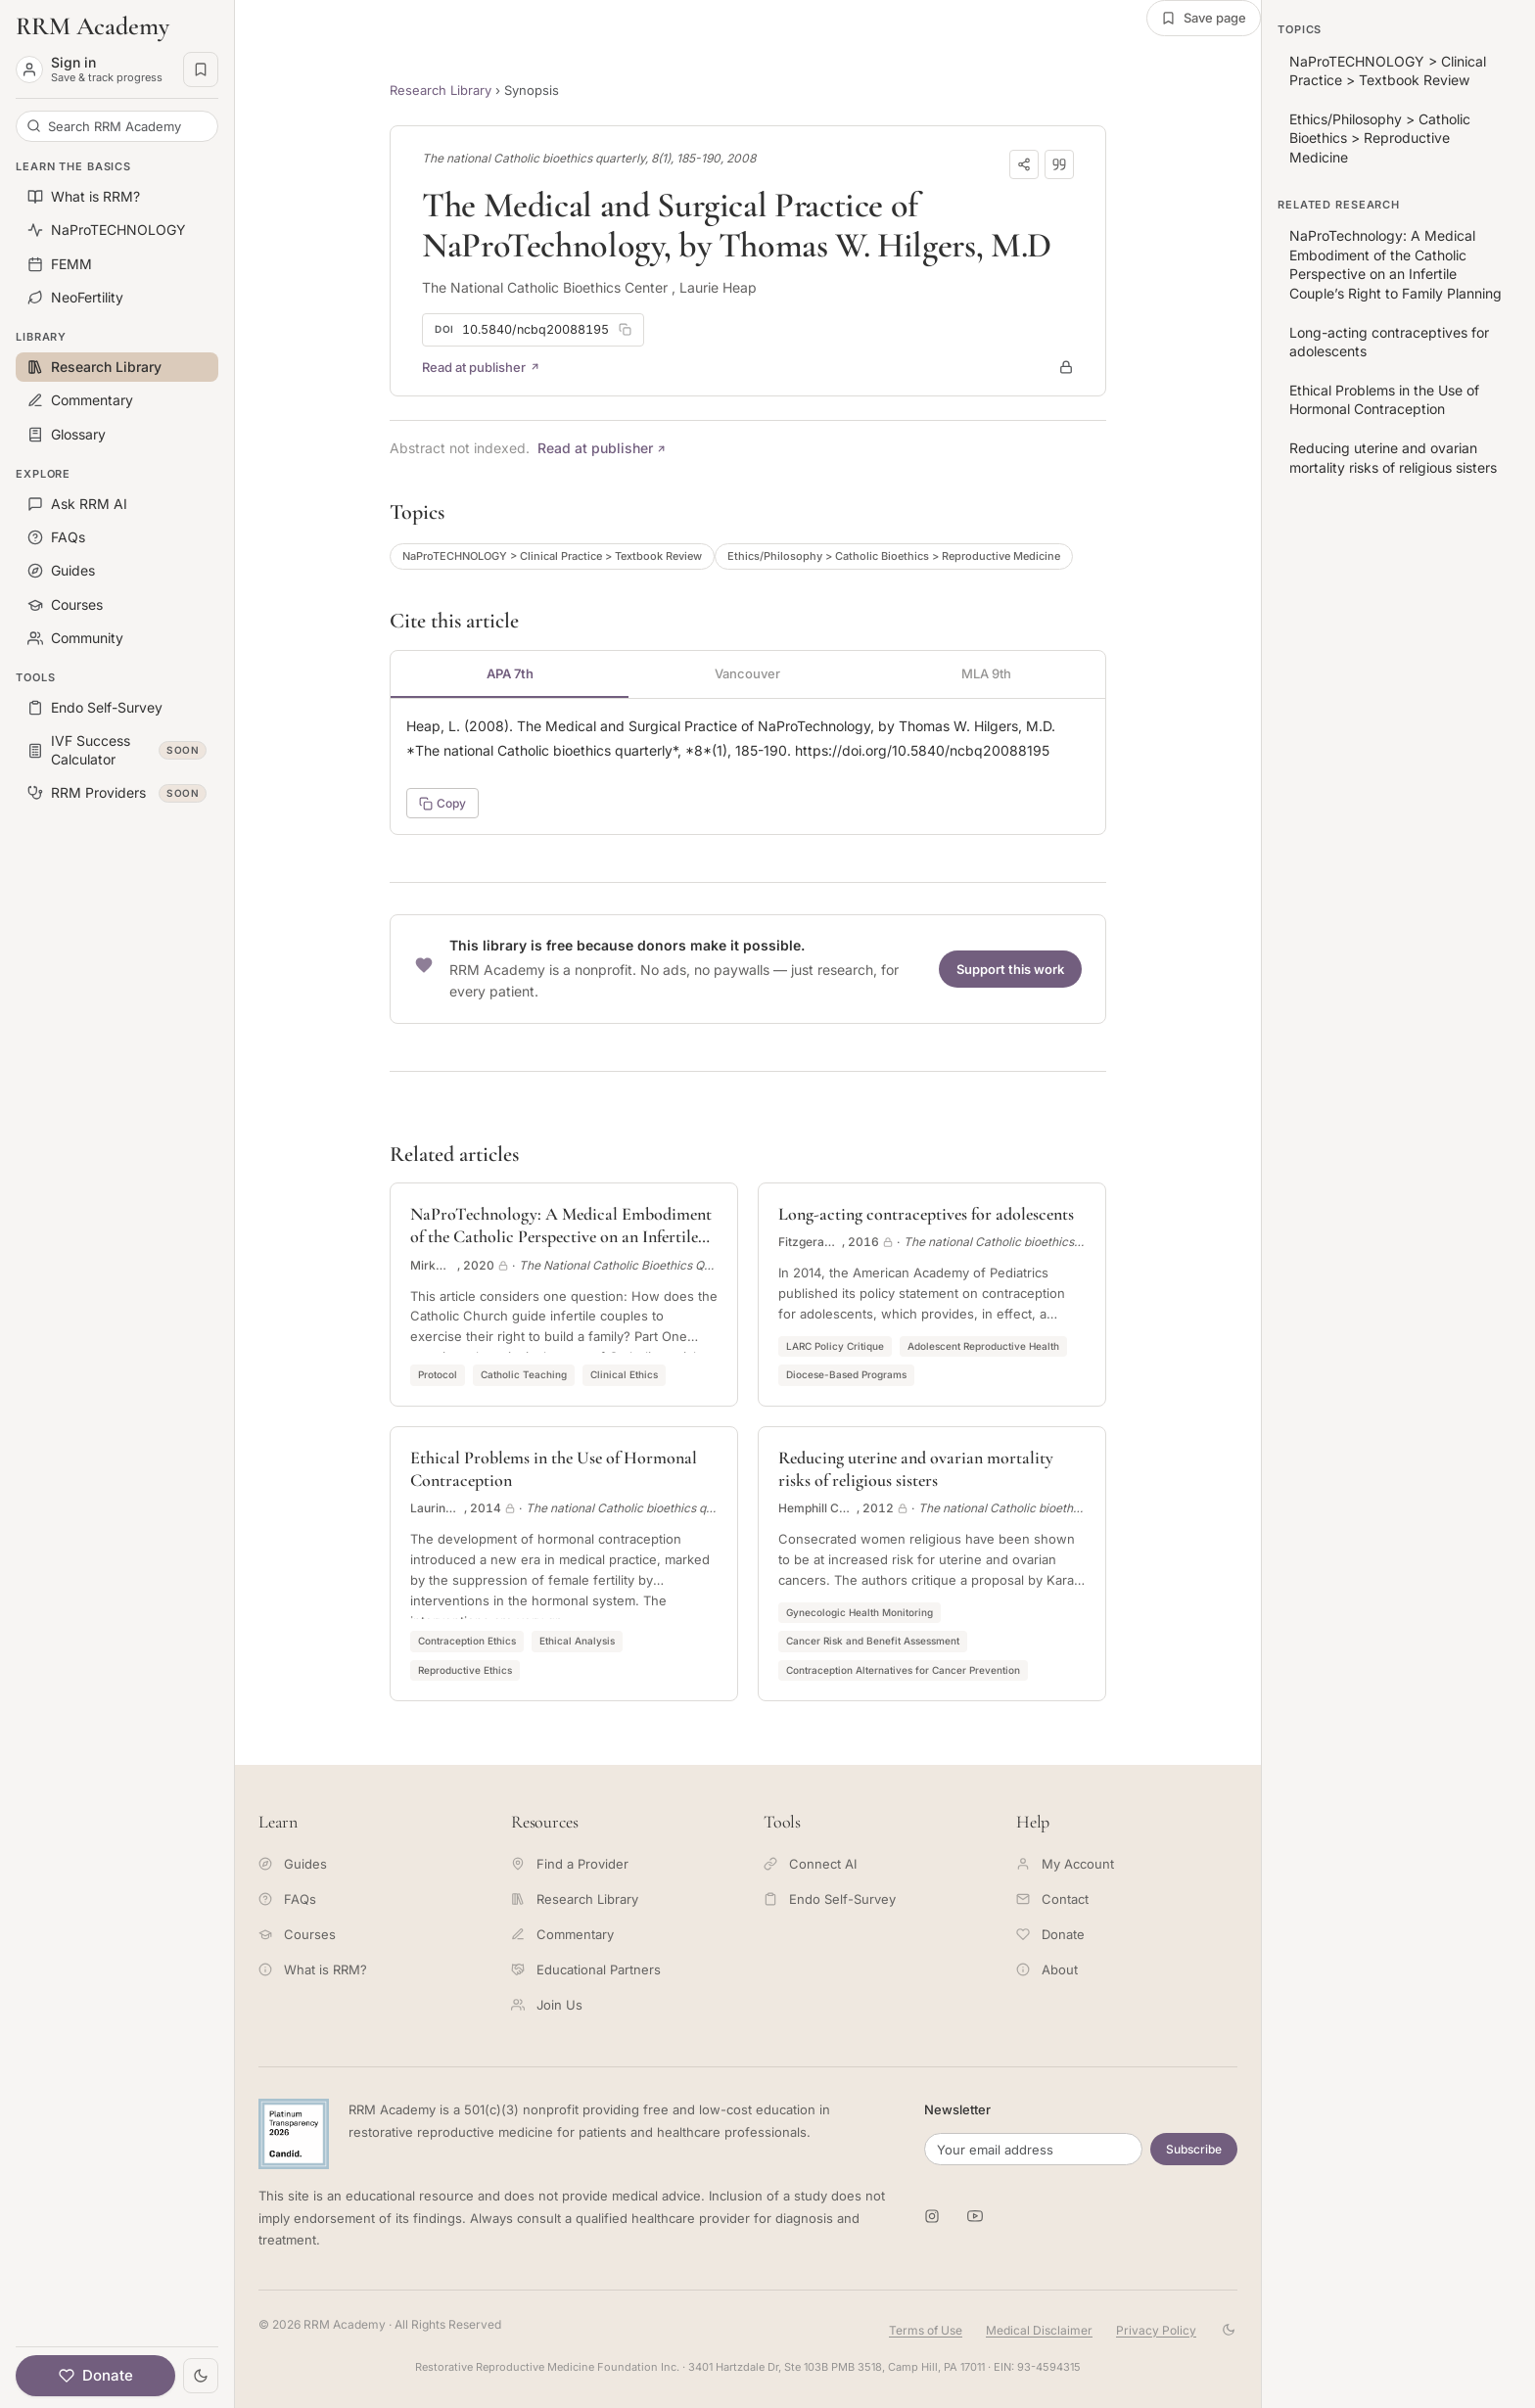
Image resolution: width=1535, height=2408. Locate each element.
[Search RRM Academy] (117, 126)
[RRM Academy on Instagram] (932, 2216)
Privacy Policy (1156, 2330)
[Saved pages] (200, 69)
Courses (297, 1934)
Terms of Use (925, 2330)
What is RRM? (312, 1969)
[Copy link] (1024, 164)
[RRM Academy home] (117, 26)
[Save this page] (1203, 18)
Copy (442, 803)
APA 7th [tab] (510, 673)
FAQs (287, 1899)
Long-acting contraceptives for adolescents (1389, 342)
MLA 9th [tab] (986, 673)
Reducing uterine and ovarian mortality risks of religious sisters (1393, 458)
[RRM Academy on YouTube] (975, 2216)
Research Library (440, 90)
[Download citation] (1059, 164)
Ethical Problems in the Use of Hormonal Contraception (1384, 400)
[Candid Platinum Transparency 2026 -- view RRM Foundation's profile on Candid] (293, 2134)
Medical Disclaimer (1039, 2330)
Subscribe (1194, 2149)
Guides (292, 1864)
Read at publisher (481, 367)
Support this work (1010, 969)
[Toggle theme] (200, 2375)
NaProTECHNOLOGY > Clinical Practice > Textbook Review (552, 556)
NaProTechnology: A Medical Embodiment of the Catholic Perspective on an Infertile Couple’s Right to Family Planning (1395, 264)
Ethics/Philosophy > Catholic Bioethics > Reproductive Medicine (893, 556)
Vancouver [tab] (747, 673)
